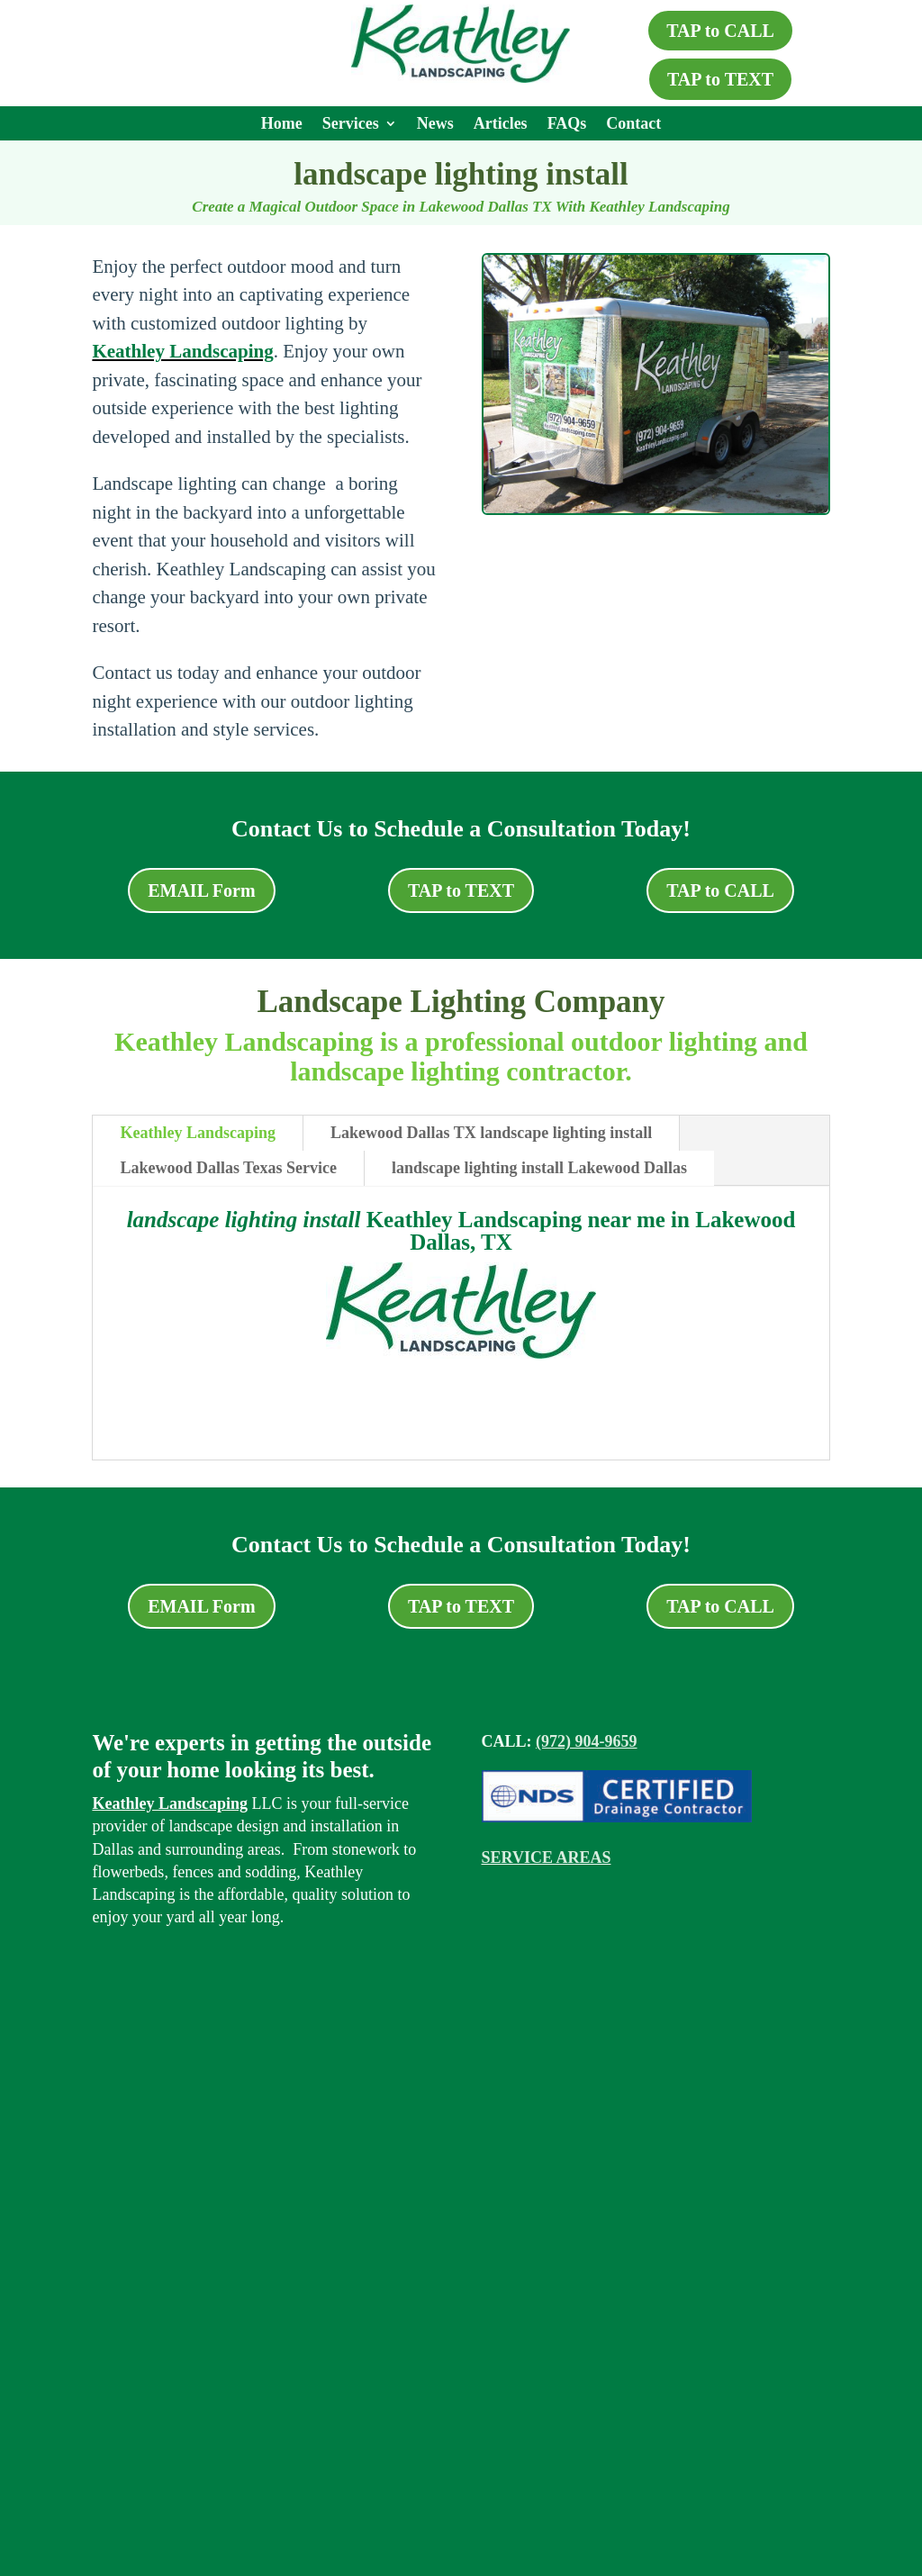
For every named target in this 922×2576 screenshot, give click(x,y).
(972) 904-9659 (586, 1741)
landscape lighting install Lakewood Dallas (539, 1168)
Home (282, 124)
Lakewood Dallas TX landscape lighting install (491, 1133)
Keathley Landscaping (182, 351)
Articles (501, 124)
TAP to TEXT (720, 79)
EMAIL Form (201, 890)
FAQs (567, 124)
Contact (633, 124)
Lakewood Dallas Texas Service (228, 1168)
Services (350, 124)
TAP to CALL (720, 31)
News (435, 124)
